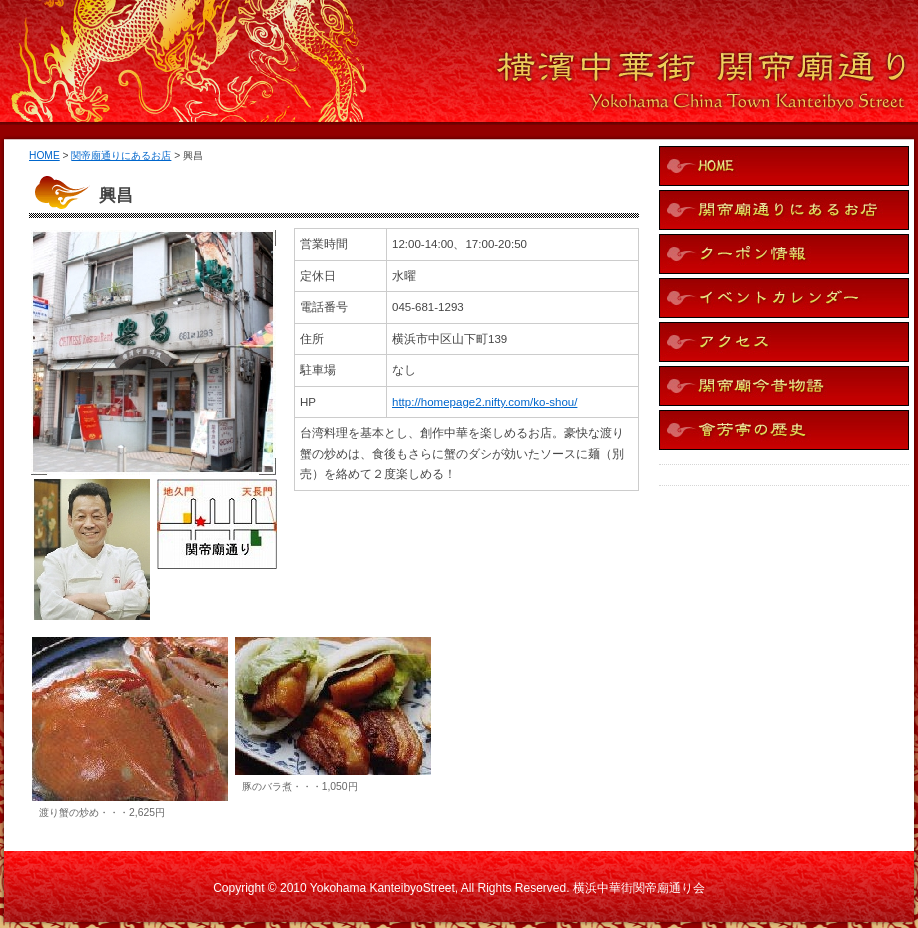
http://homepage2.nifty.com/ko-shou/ (484, 402)
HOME (44, 155)
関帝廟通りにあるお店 (121, 155)
